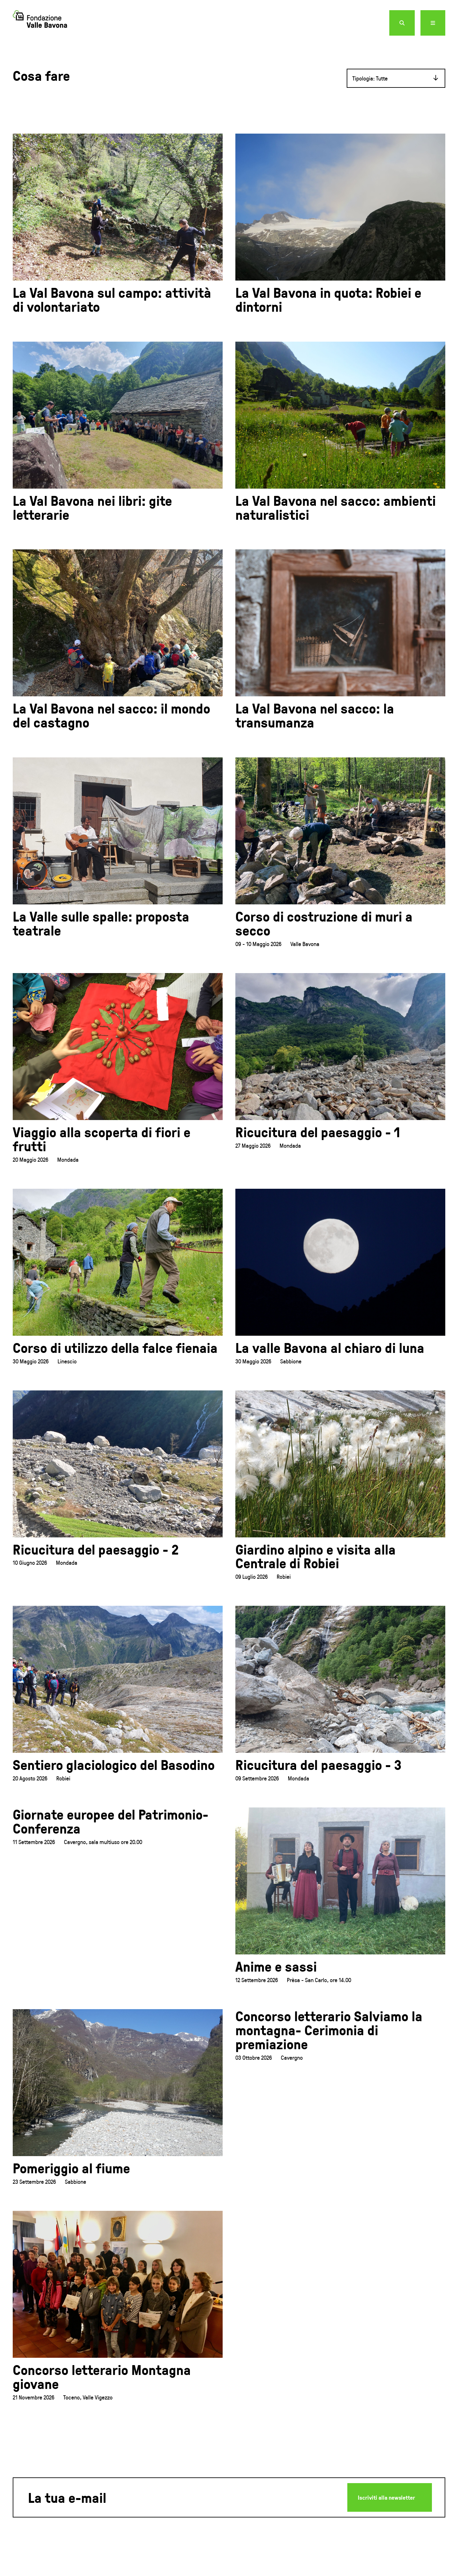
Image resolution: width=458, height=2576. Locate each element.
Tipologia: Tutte (370, 85)
